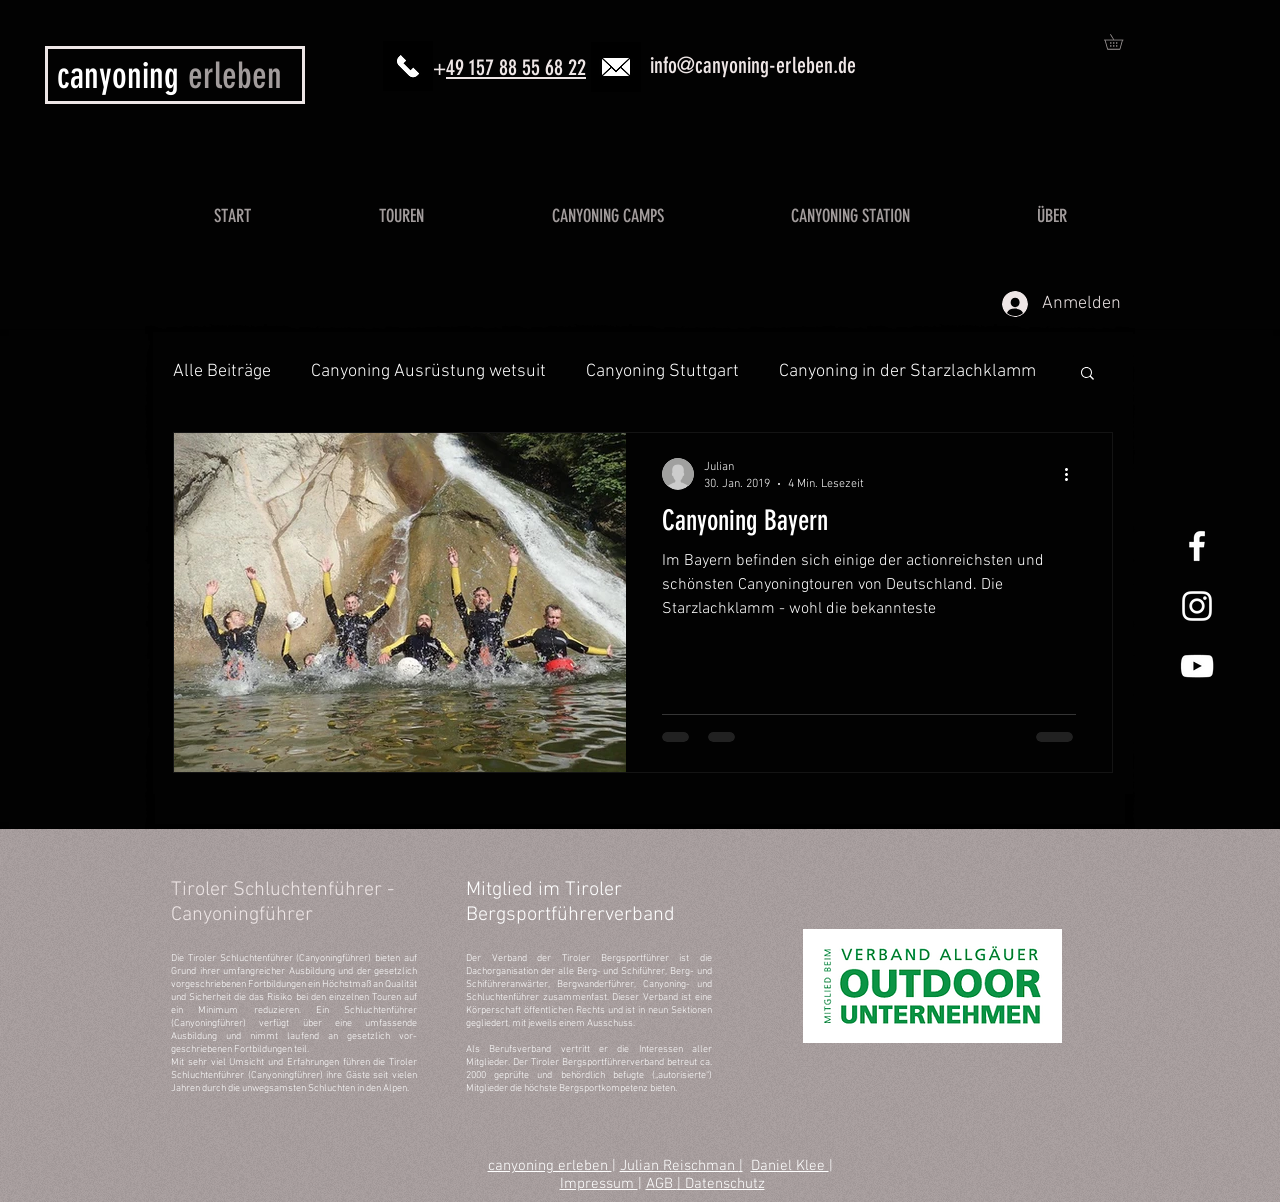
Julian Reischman (679, 1166)
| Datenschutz (721, 1184)
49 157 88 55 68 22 (516, 67)
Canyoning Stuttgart (662, 371)
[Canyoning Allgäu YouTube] (1197, 666)
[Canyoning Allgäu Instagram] (1197, 606)
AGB (661, 1184)
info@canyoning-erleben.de (753, 65)
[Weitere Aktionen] (1073, 474)
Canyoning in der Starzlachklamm (907, 371)
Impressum (599, 1184)
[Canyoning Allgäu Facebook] (1197, 546)
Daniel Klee (790, 1166)
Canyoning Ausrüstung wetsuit (428, 371)
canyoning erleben (550, 1166)
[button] (1121, 42)
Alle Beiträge (222, 371)
